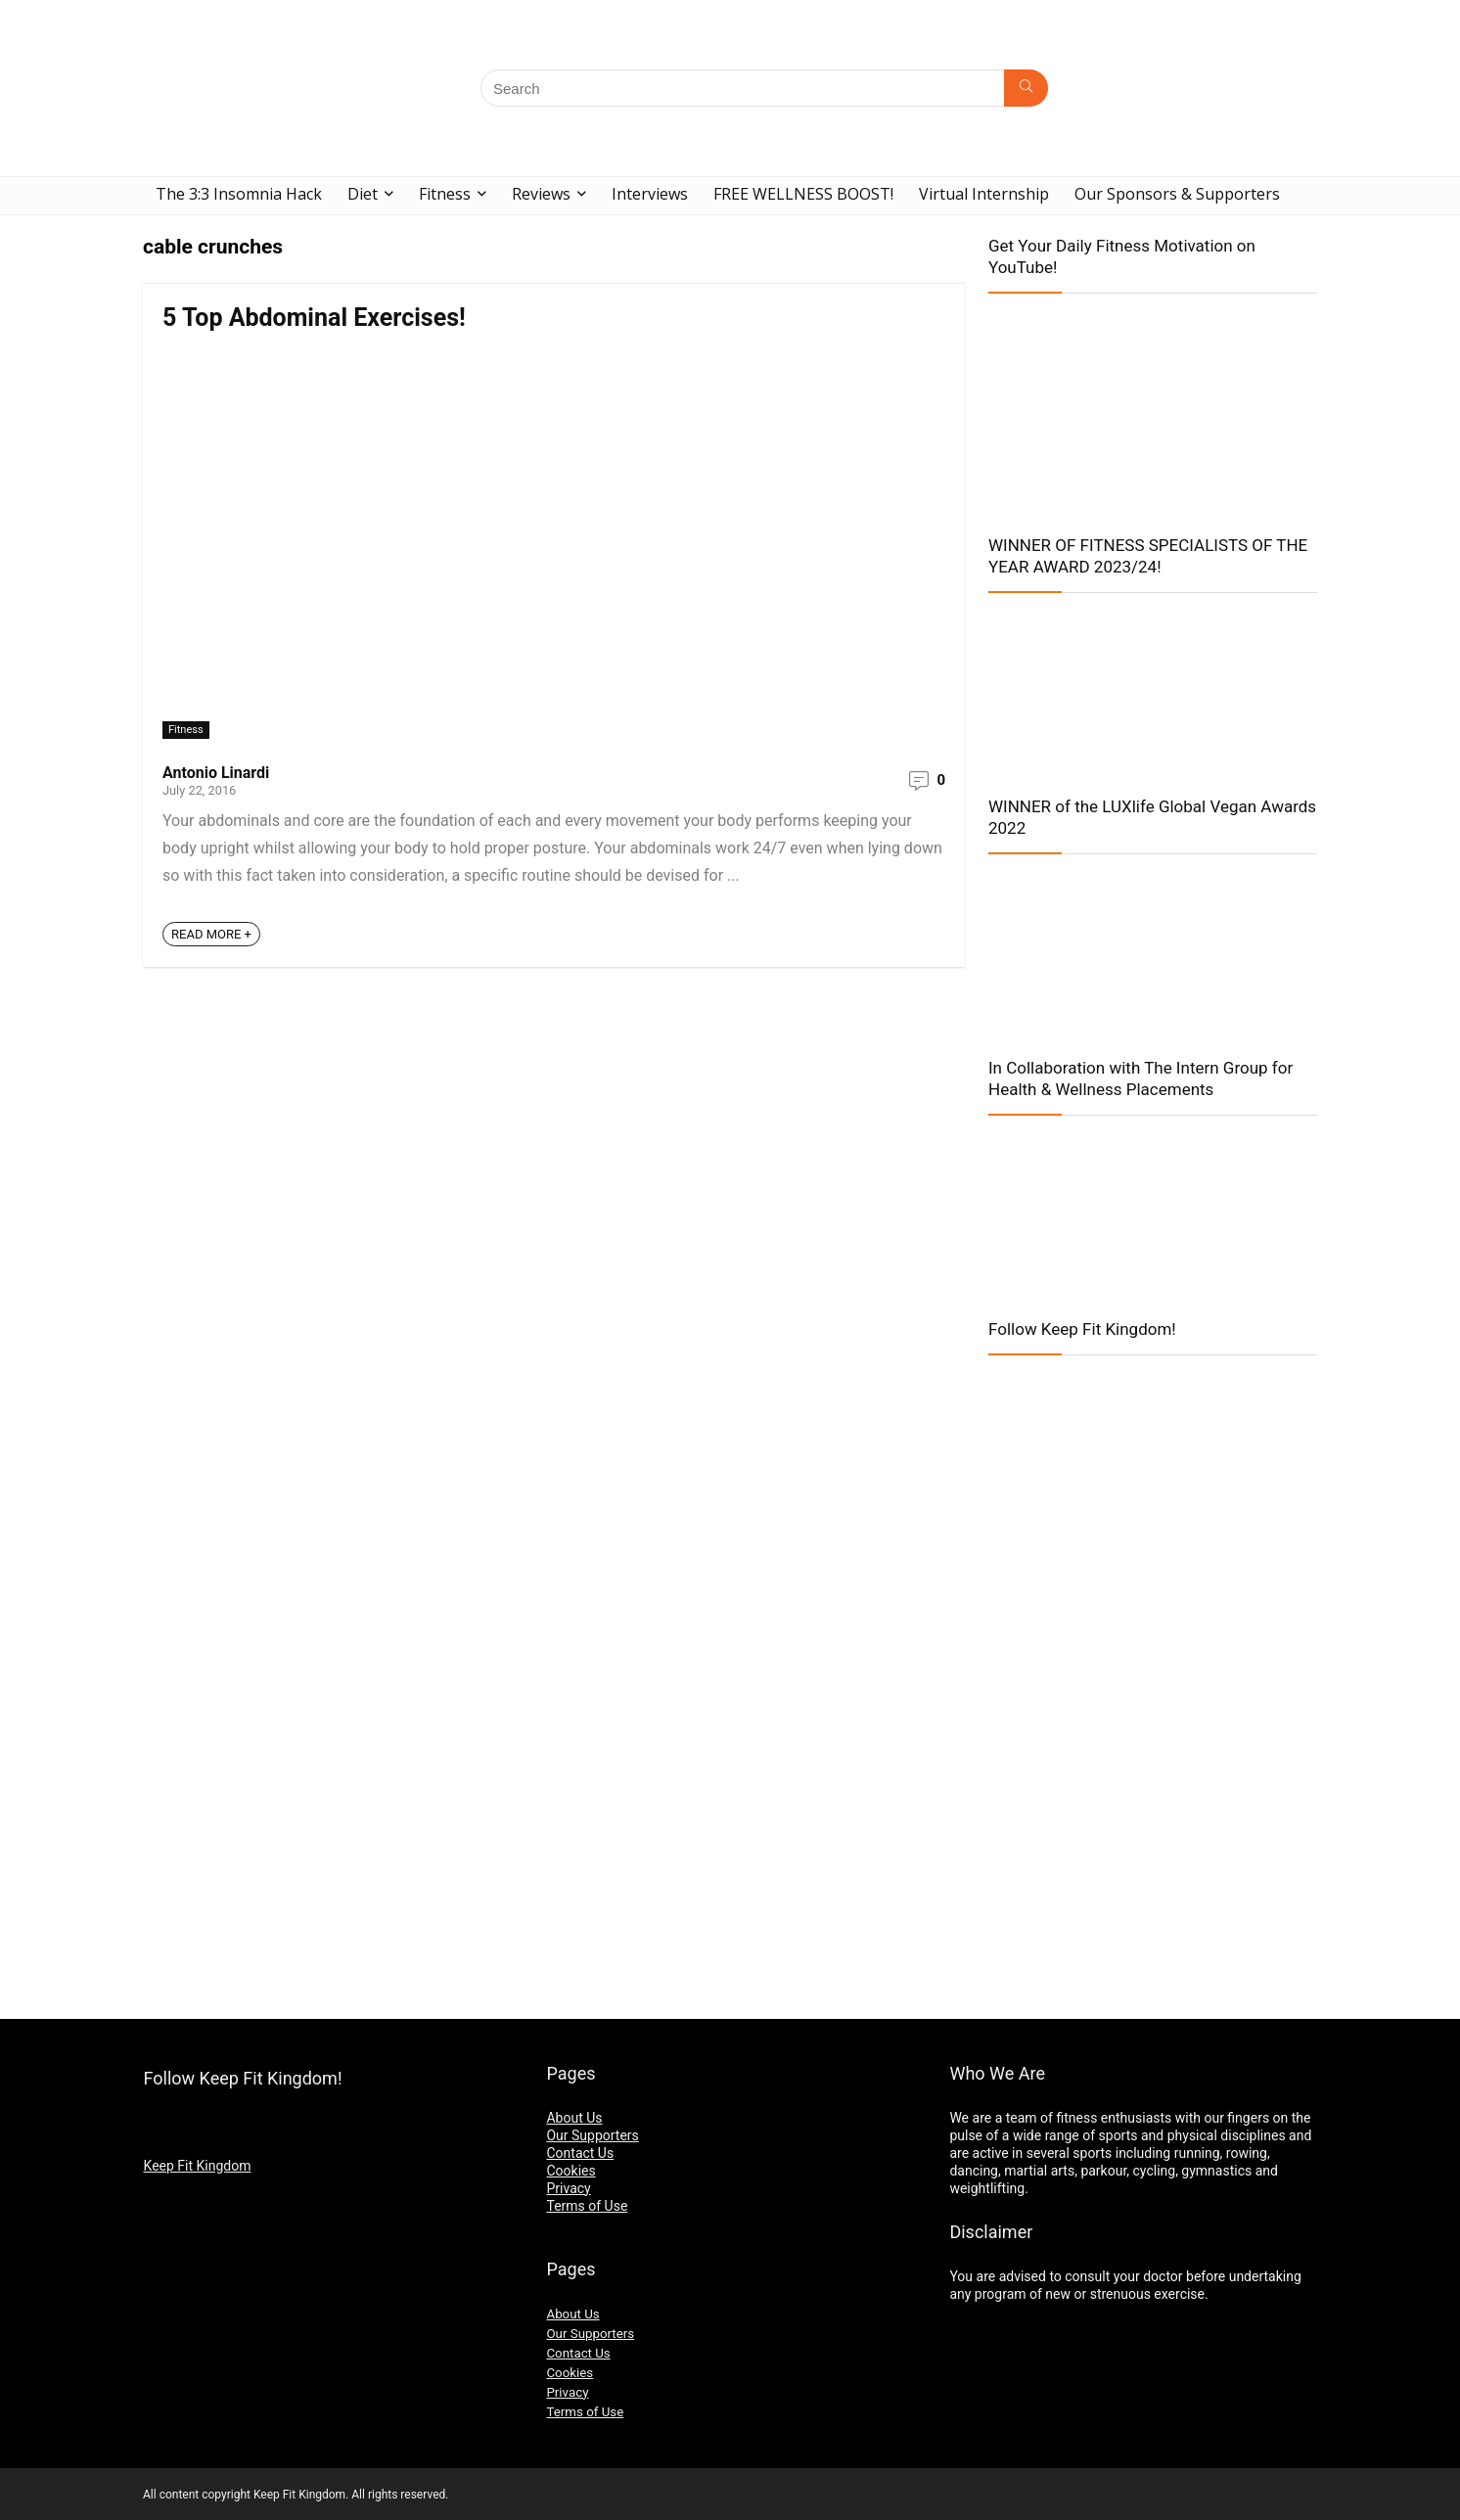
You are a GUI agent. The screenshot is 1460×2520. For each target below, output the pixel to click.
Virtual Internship (984, 194)
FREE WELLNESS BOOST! (803, 194)
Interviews (650, 194)
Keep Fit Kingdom (197, 2166)
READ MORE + (211, 934)
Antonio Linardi (215, 772)
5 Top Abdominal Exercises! (314, 317)
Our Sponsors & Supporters (1177, 194)
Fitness (445, 194)
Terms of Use (586, 2206)
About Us (574, 2118)
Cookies (570, 2170)
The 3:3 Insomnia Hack (239, 194)
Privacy (568, 2188)
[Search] (1026, 88)
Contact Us (580, 2153)
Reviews (541, 194)
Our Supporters (592, 2135)
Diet (362, 194)
